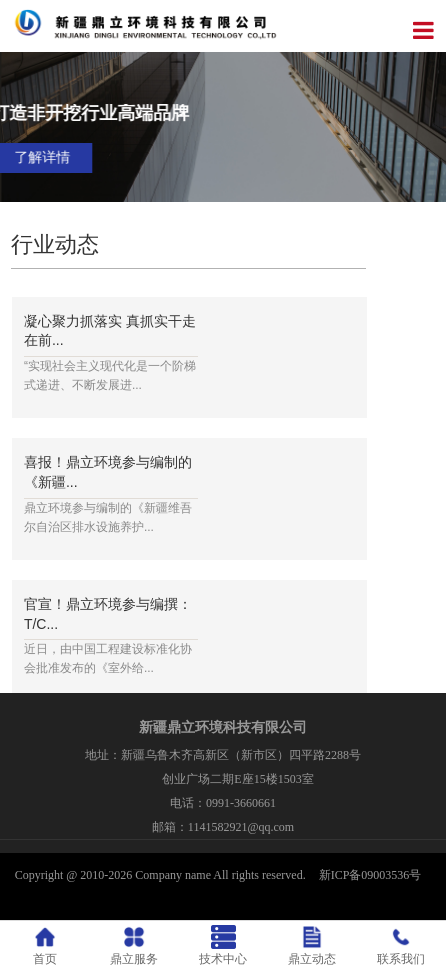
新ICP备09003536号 (370, 875)
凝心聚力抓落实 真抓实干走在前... (110, 331)
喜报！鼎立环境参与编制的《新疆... (108, 472)
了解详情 (314, 157)
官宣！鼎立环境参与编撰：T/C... (108, 614)
